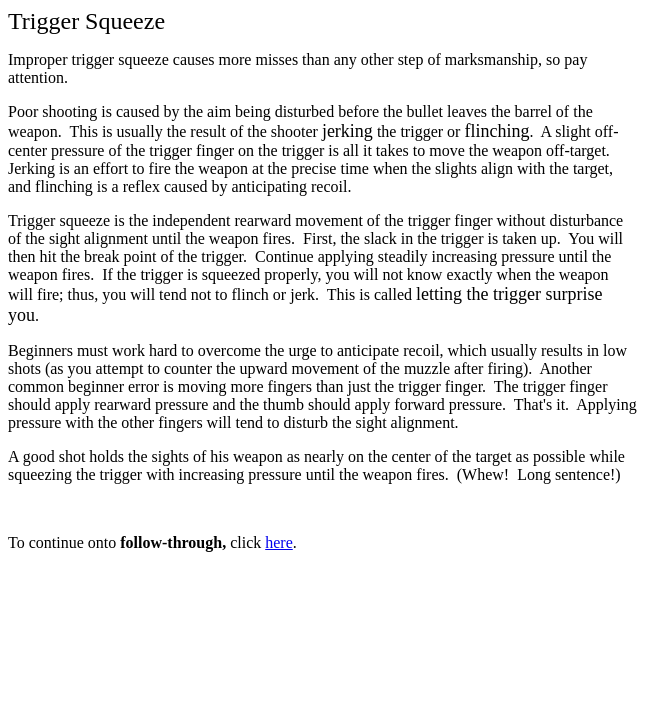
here (279, 542)
